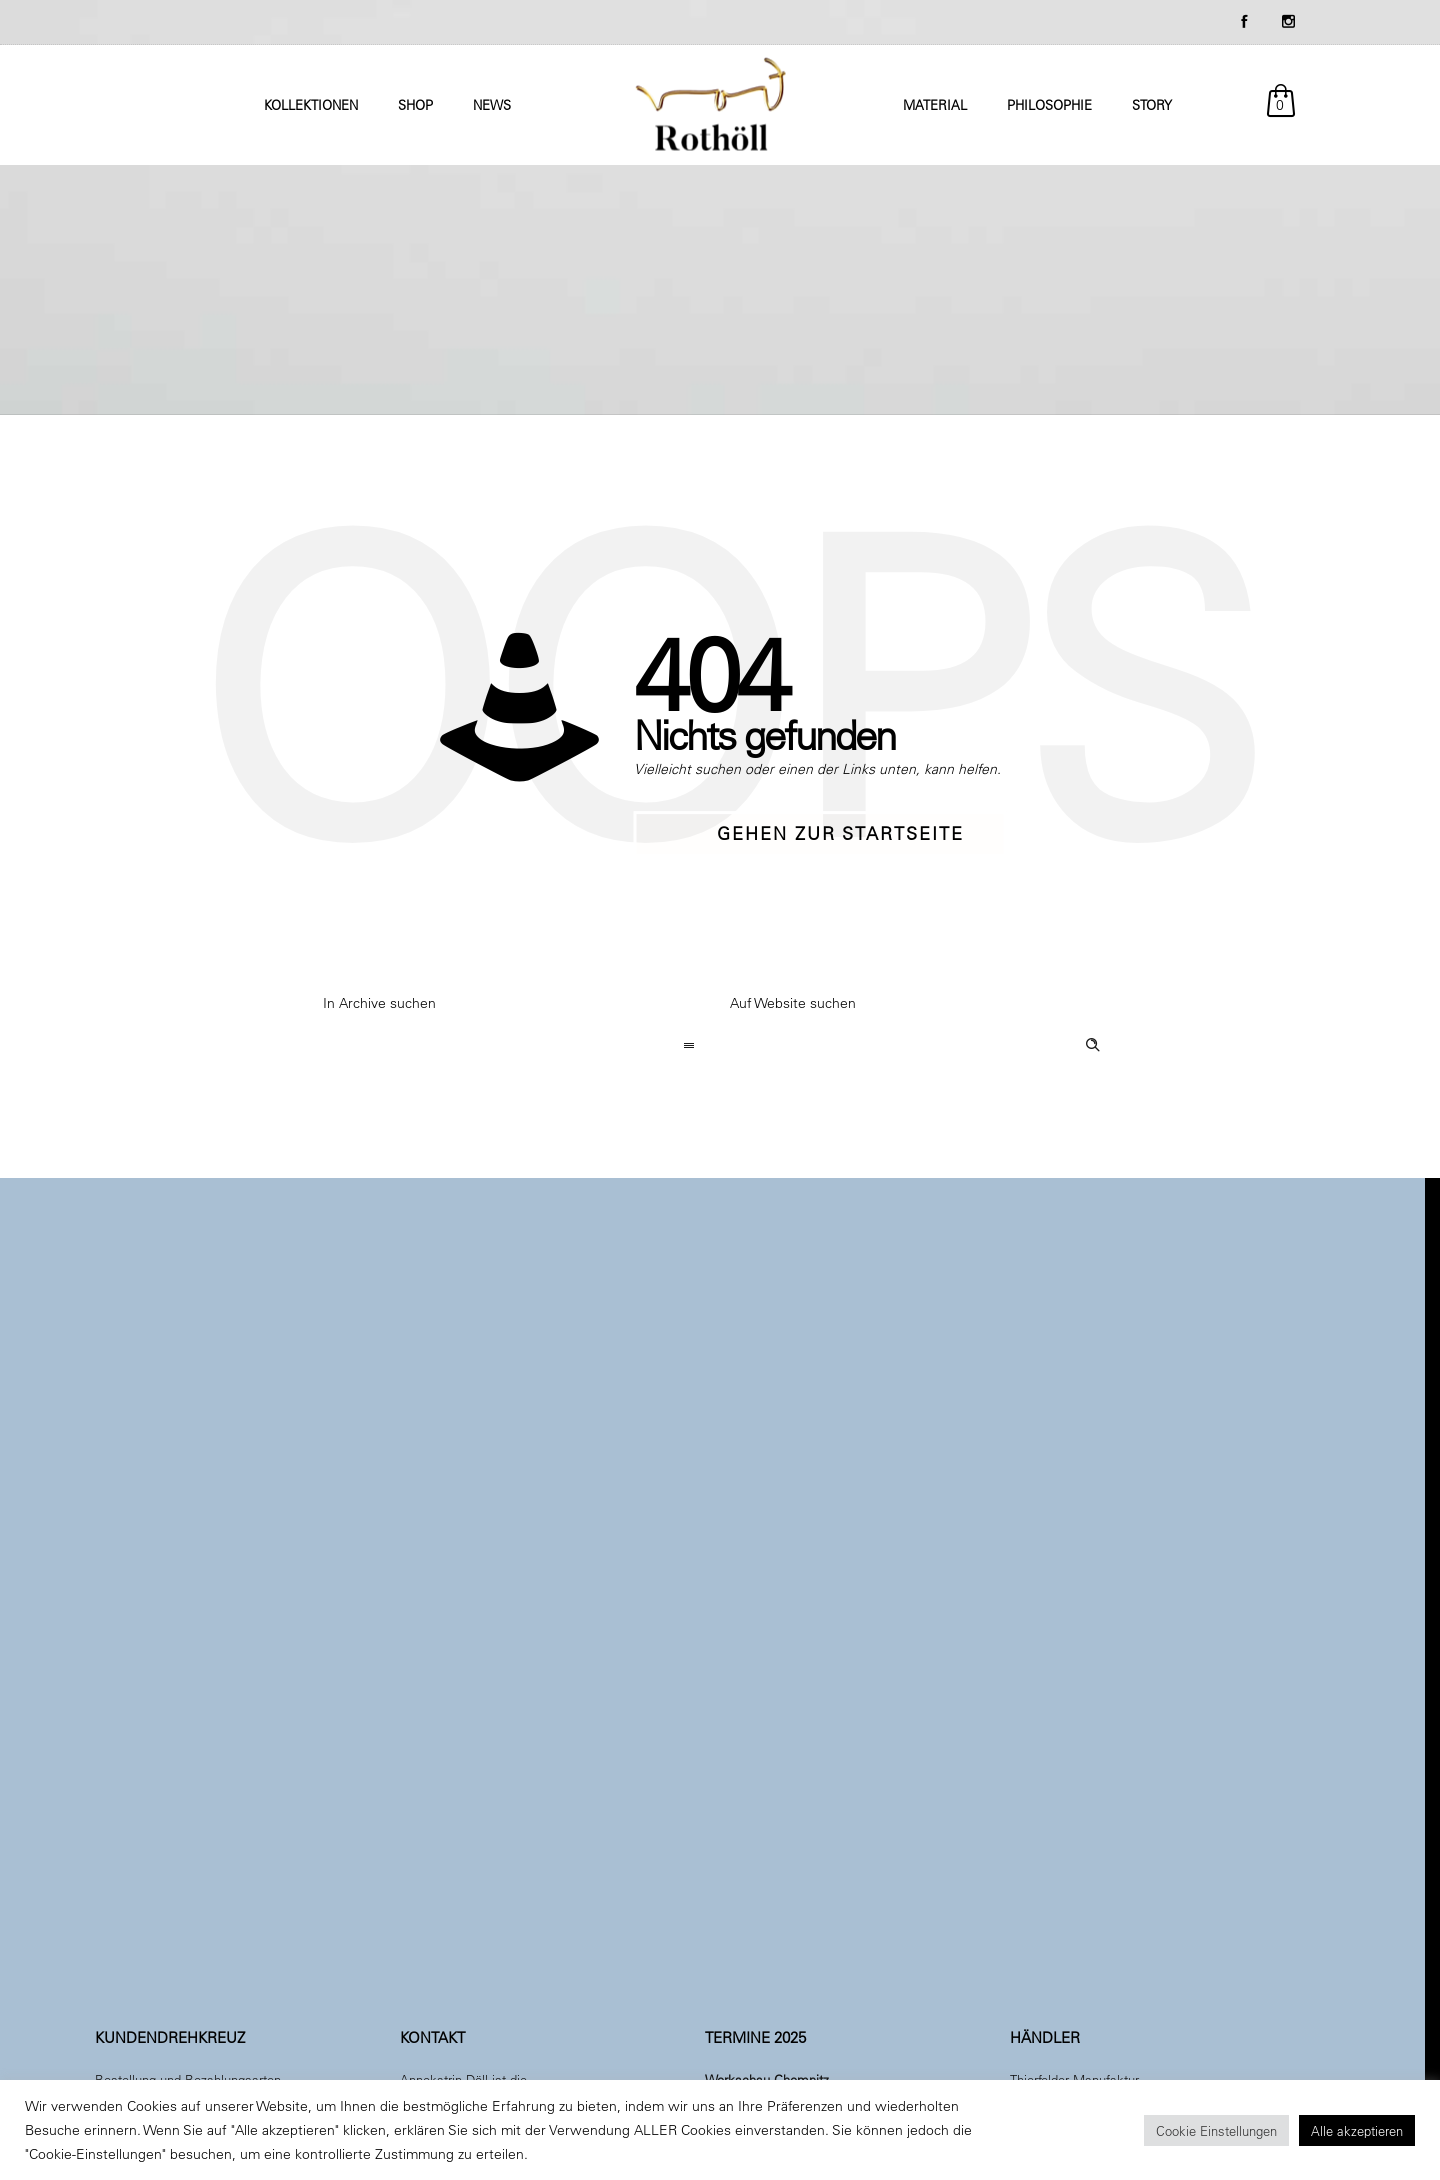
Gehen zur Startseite (840, 833)
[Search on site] (923, 1047)
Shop (415, 104)
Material (935, 104)
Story (1152, 104)
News (492, 104)
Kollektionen (311, 104)
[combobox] (516, 1047)
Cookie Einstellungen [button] (1216, 2130)
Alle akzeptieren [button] (1357, 2130)
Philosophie (1049, 104)
